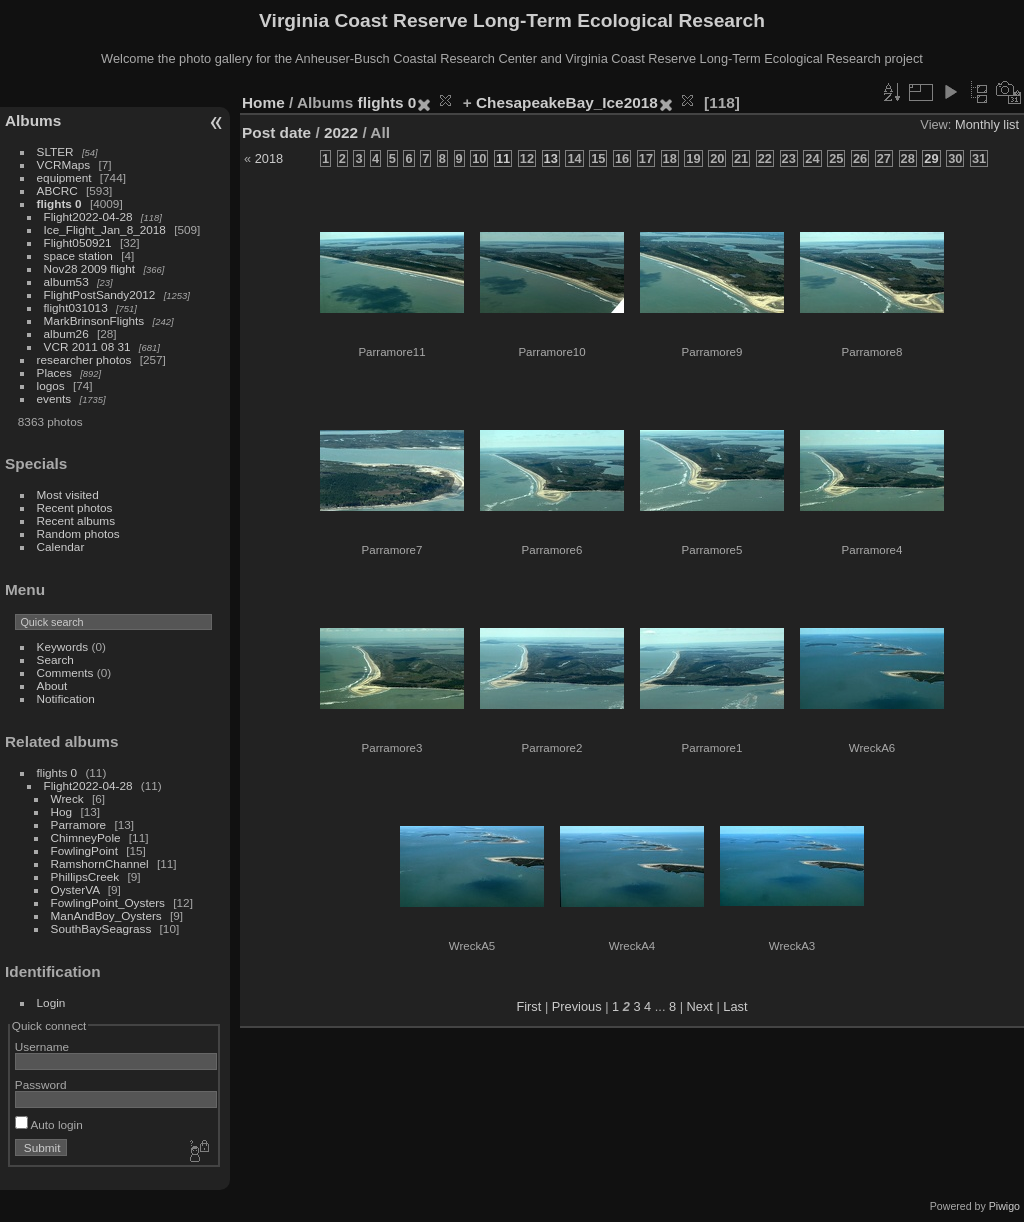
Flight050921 (78, 242)
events (54, 398)
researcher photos (84, 359)
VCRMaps (64, 164)
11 (503, 158)
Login (51, 1002)
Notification (66, 698)
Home (263, 102)
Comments (65, 672)
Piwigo (1004, 1206)
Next (700, 1006)
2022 (341, 132)
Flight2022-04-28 (88, 216)
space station (78, 255)
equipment (64, 177)
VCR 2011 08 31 (87, 346)
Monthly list (987, 124)
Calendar (61, 546)
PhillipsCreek (85, 876)
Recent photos (75, 507)
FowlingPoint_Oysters (108, 902)
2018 (269, 158)
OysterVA (75, 889)
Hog (62, 811)
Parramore (79, 824)
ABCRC (57, 190)
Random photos (78, 533)
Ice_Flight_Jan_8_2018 (105, 229)
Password (41, 1084)
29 (931, 158)
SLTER (55, 151)
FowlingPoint (84, 850)
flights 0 (59, 203)
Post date (276, 132)
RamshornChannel (100, 863)
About (52, 685)
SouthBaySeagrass (101, 928)
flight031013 (76, 307)
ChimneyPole (86, 837)
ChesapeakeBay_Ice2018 (567, 102)
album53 (66, 281)
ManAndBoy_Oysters (106, 915)
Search (55, 659)
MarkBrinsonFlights (94, 320)
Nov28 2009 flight (90, 268)
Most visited (68, 494)
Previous (577, 1006)
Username (42, 1046)
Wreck (67, 798)
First (528, 1006)
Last (735, 1006)
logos (51, 385)
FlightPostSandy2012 (100, 294)
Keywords (63, 646)
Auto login (49, 1124)
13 (551, 158)
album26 (66, 333)
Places (54, 372)
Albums (33, 120)
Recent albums (76, 520)
